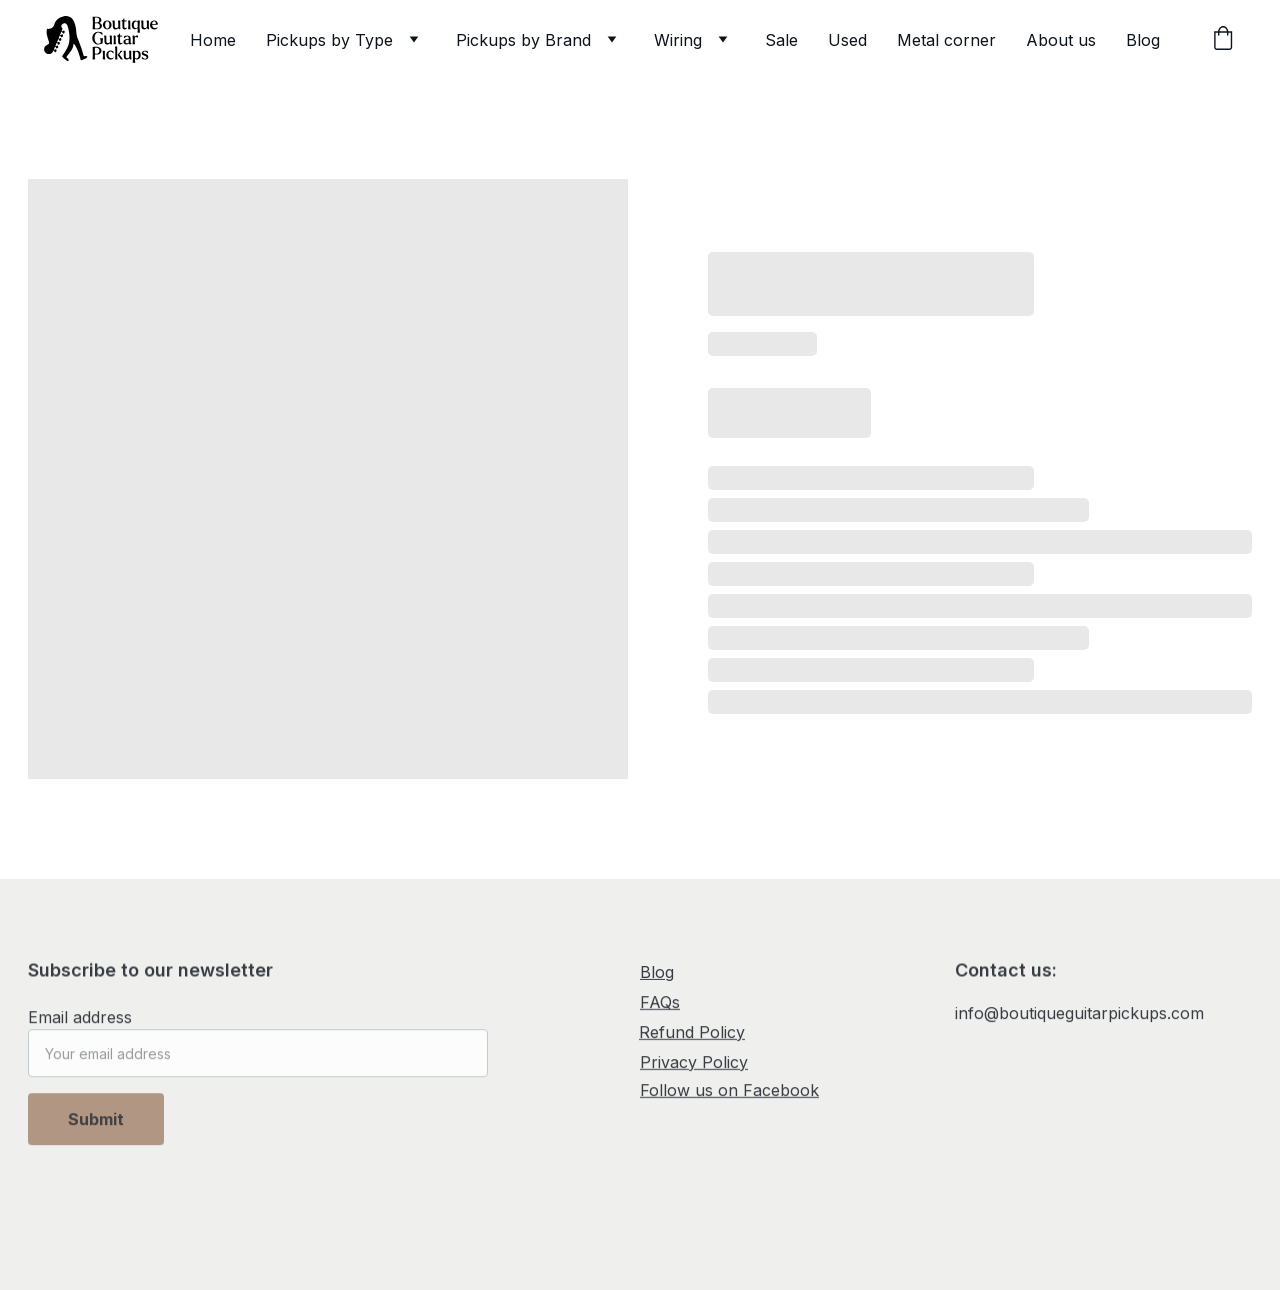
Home (213, 40)
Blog (1143, 40)
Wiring (678, 40)
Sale (781, 40)
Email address (80, 1025)
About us (1061, 40)
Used (847, 40)
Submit (96, 1127)
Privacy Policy (694, 1063)
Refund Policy (692, 1033)
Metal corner (946, 40)
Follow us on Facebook (729, 1091)
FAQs (660, 1003)
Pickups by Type (329, 40)
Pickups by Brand (523, 40)
